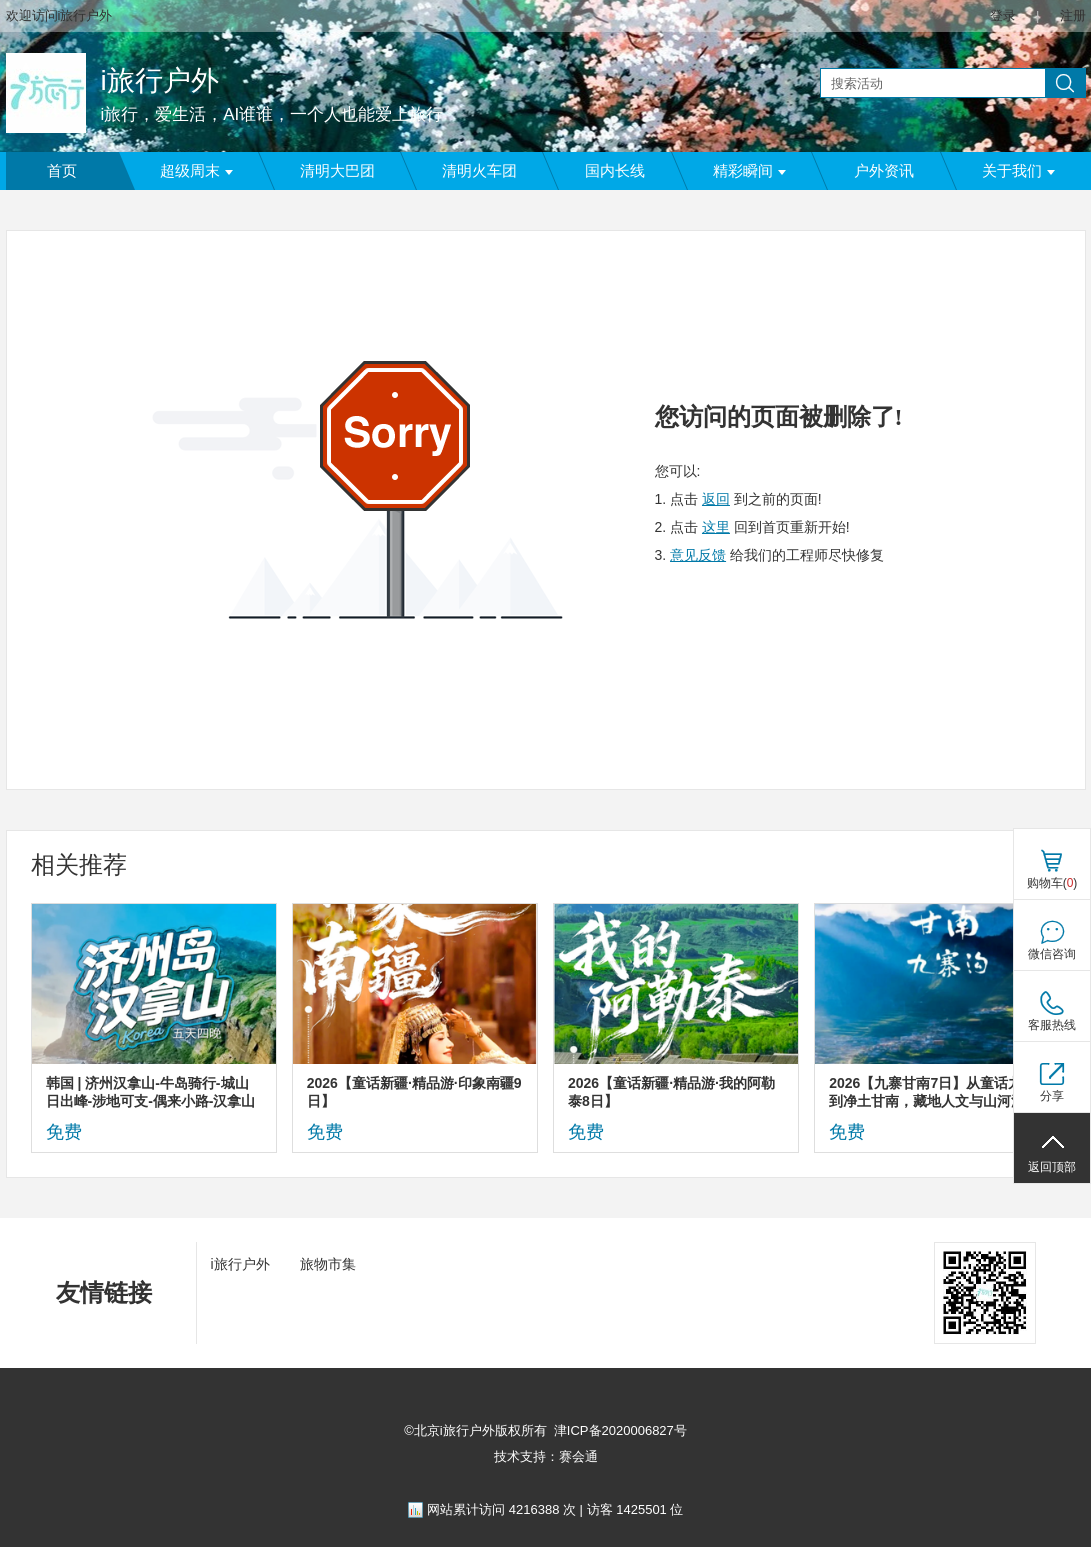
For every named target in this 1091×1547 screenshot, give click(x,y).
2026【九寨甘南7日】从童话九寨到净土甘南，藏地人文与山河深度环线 (934, 1092)
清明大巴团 (337, 171)
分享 (1052, 1096)
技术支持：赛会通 (546, 1456)
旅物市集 (328, 1264)
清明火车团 (479, 171)
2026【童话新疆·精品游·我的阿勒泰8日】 (671, 1092)
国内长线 (615, 171)
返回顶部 (1052, 1167)
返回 (716, 499)
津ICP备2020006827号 (620, 1430)
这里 (716, 527)
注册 (1073, 15)
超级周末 (196, 171)
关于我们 (1018, 171)
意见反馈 (698, 555)
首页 (62, 171)
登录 (1003, 15)
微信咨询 (1052, 954)
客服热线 (1052, 1025)
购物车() (1052, 883)
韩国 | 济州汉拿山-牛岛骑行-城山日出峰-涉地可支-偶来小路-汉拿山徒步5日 (151, 1092)
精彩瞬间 (749, 171)
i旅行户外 (160, 80)
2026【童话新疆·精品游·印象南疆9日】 (414, 1092)
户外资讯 (884, 171)
